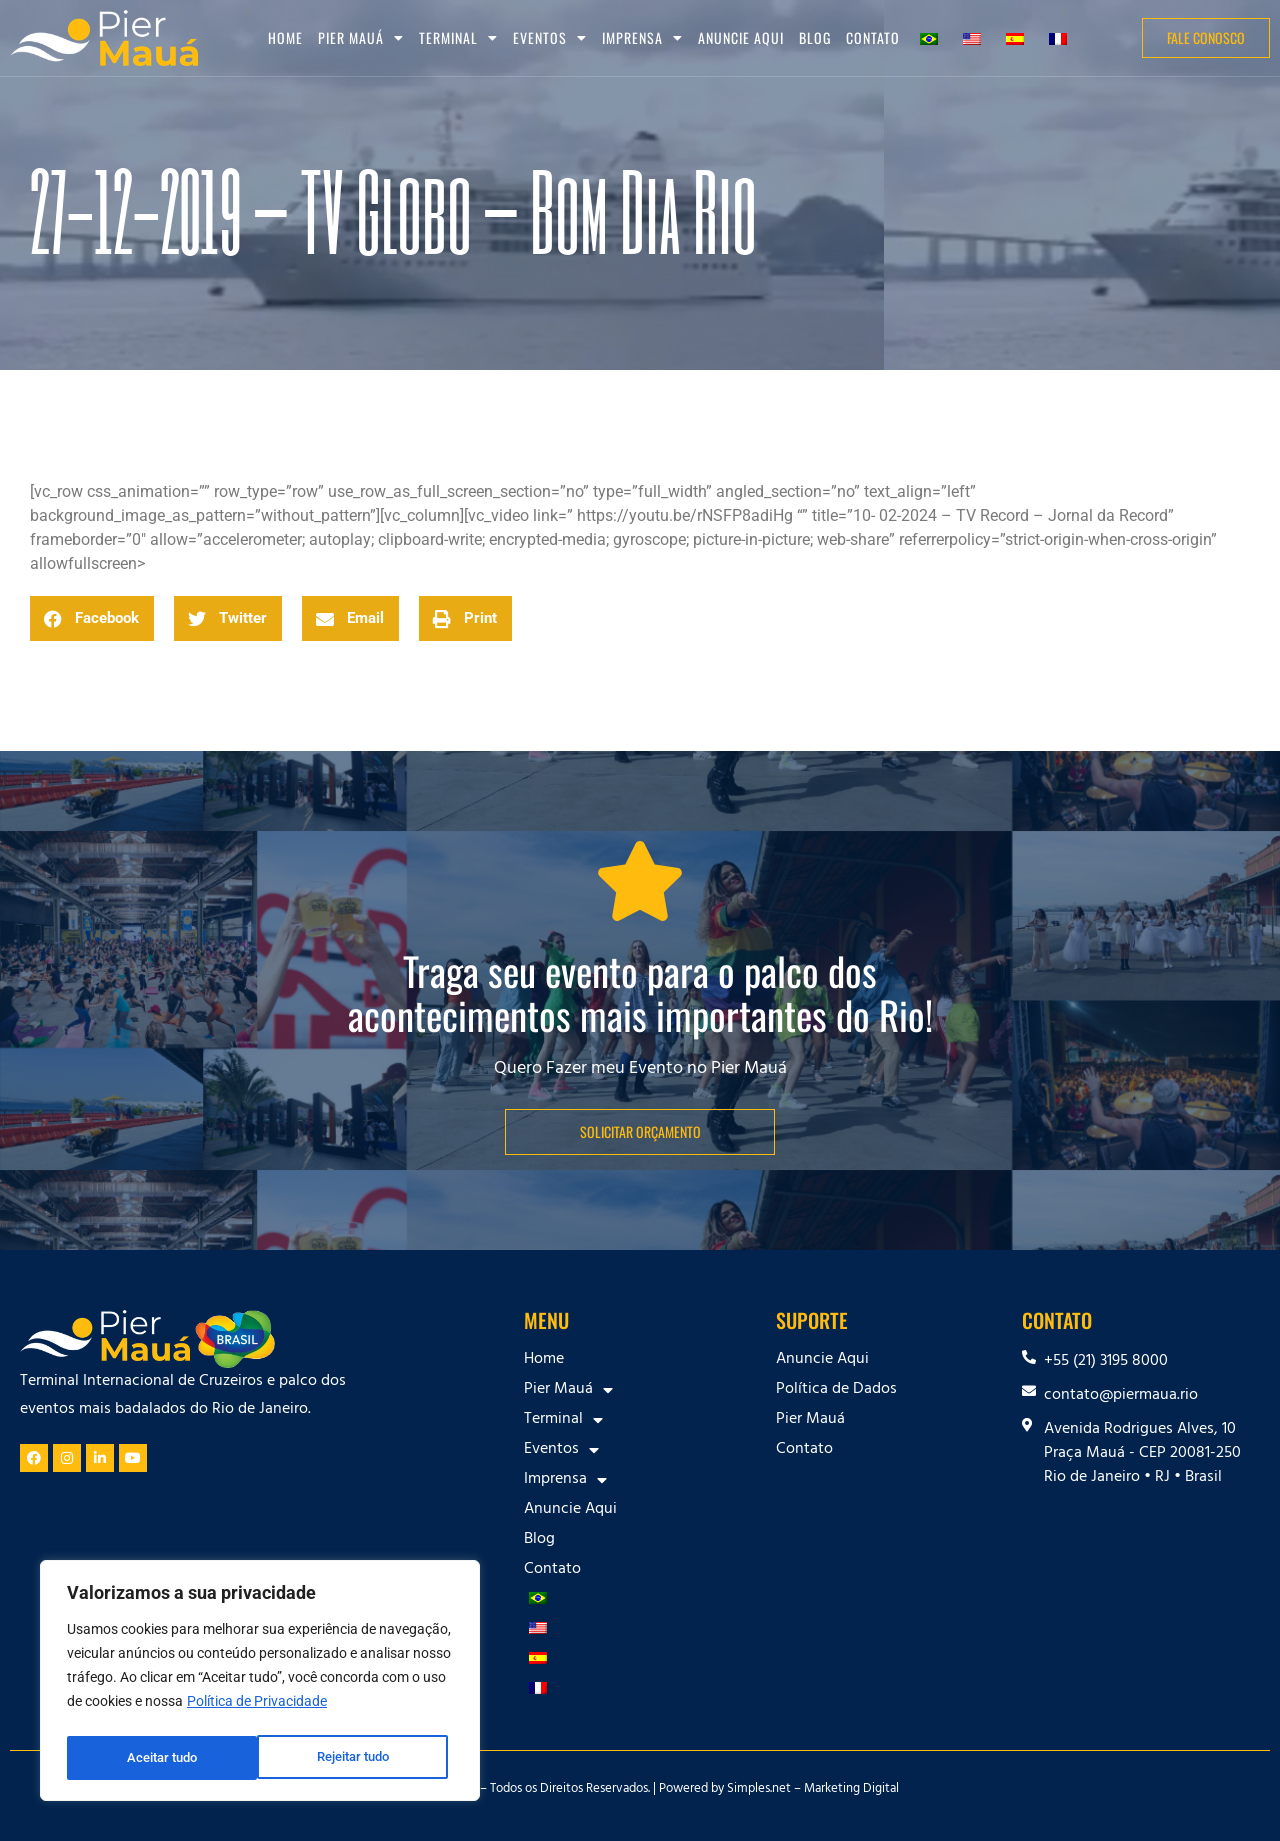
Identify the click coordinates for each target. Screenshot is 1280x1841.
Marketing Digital (851, 1790)
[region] (260, 1684)
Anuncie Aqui (741, 37)
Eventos (550, 38)
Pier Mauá (361, 38)
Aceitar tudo (360, 1758)
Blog (815, 37)
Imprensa (642, 38)
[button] (92, 618)
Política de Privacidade (257, 1708)
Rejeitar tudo (162, 1758)
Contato (873, 37)
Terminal (458, 38)
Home (285, 37)
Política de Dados (836, 1390)
